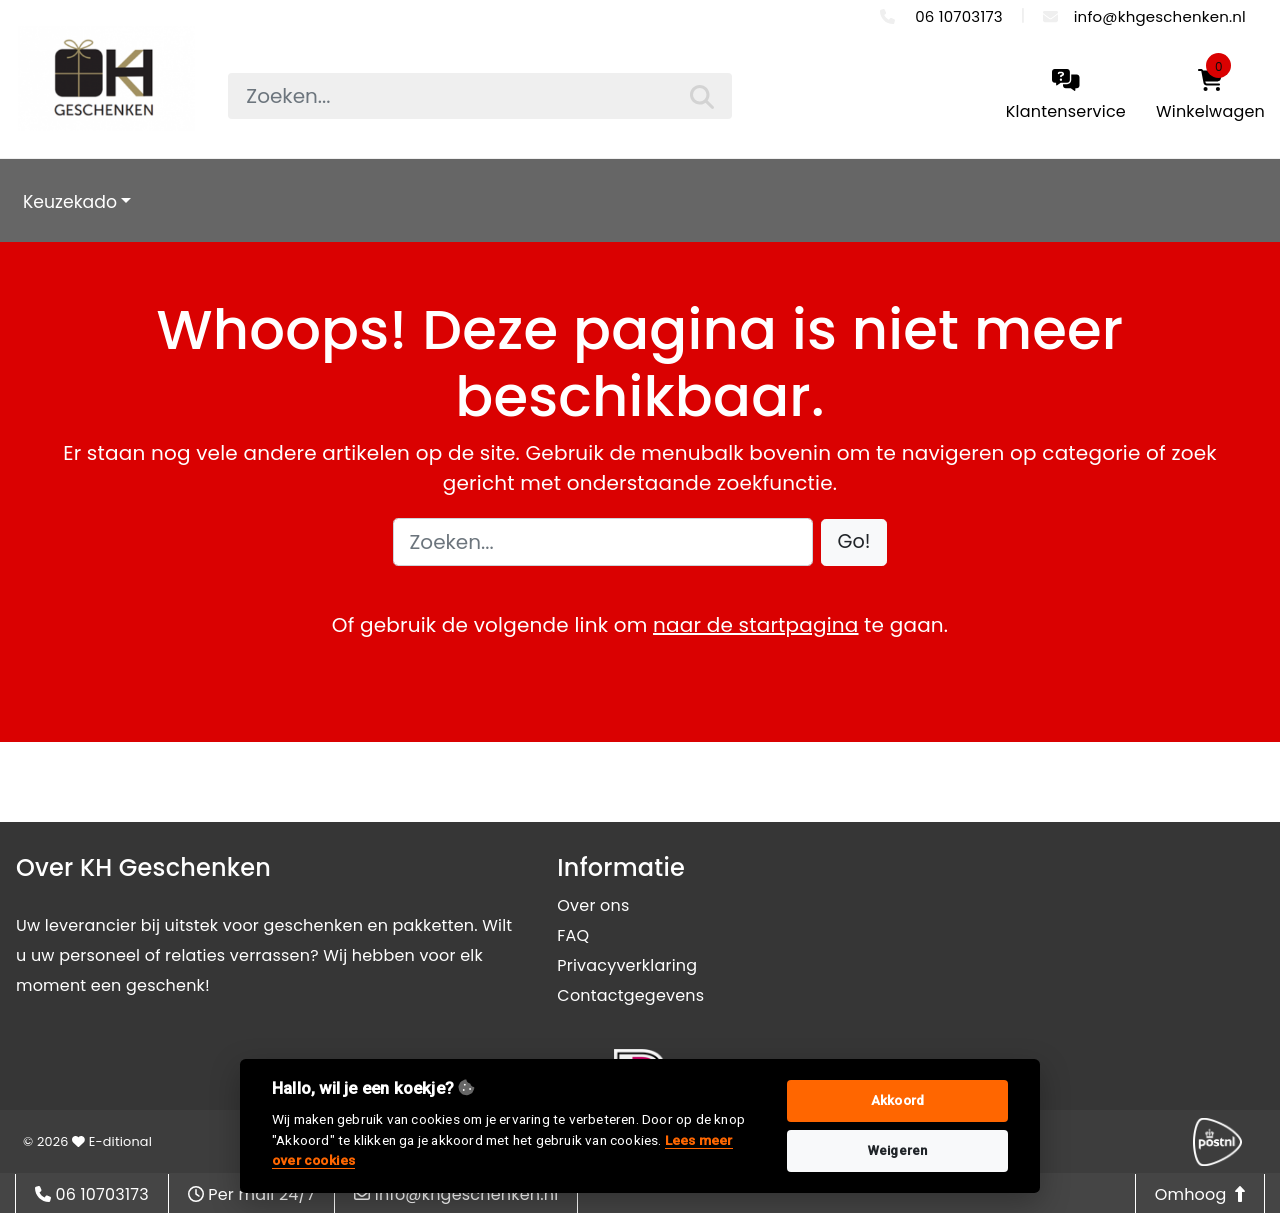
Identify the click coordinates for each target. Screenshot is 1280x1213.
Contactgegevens (630, 995)
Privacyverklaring (627, 965)
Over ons (593, 905)
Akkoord (897, 1100)
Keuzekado (70, 202)
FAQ (573, 935)
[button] (854, 542)
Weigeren (898, 1150)
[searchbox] (479, 96)
